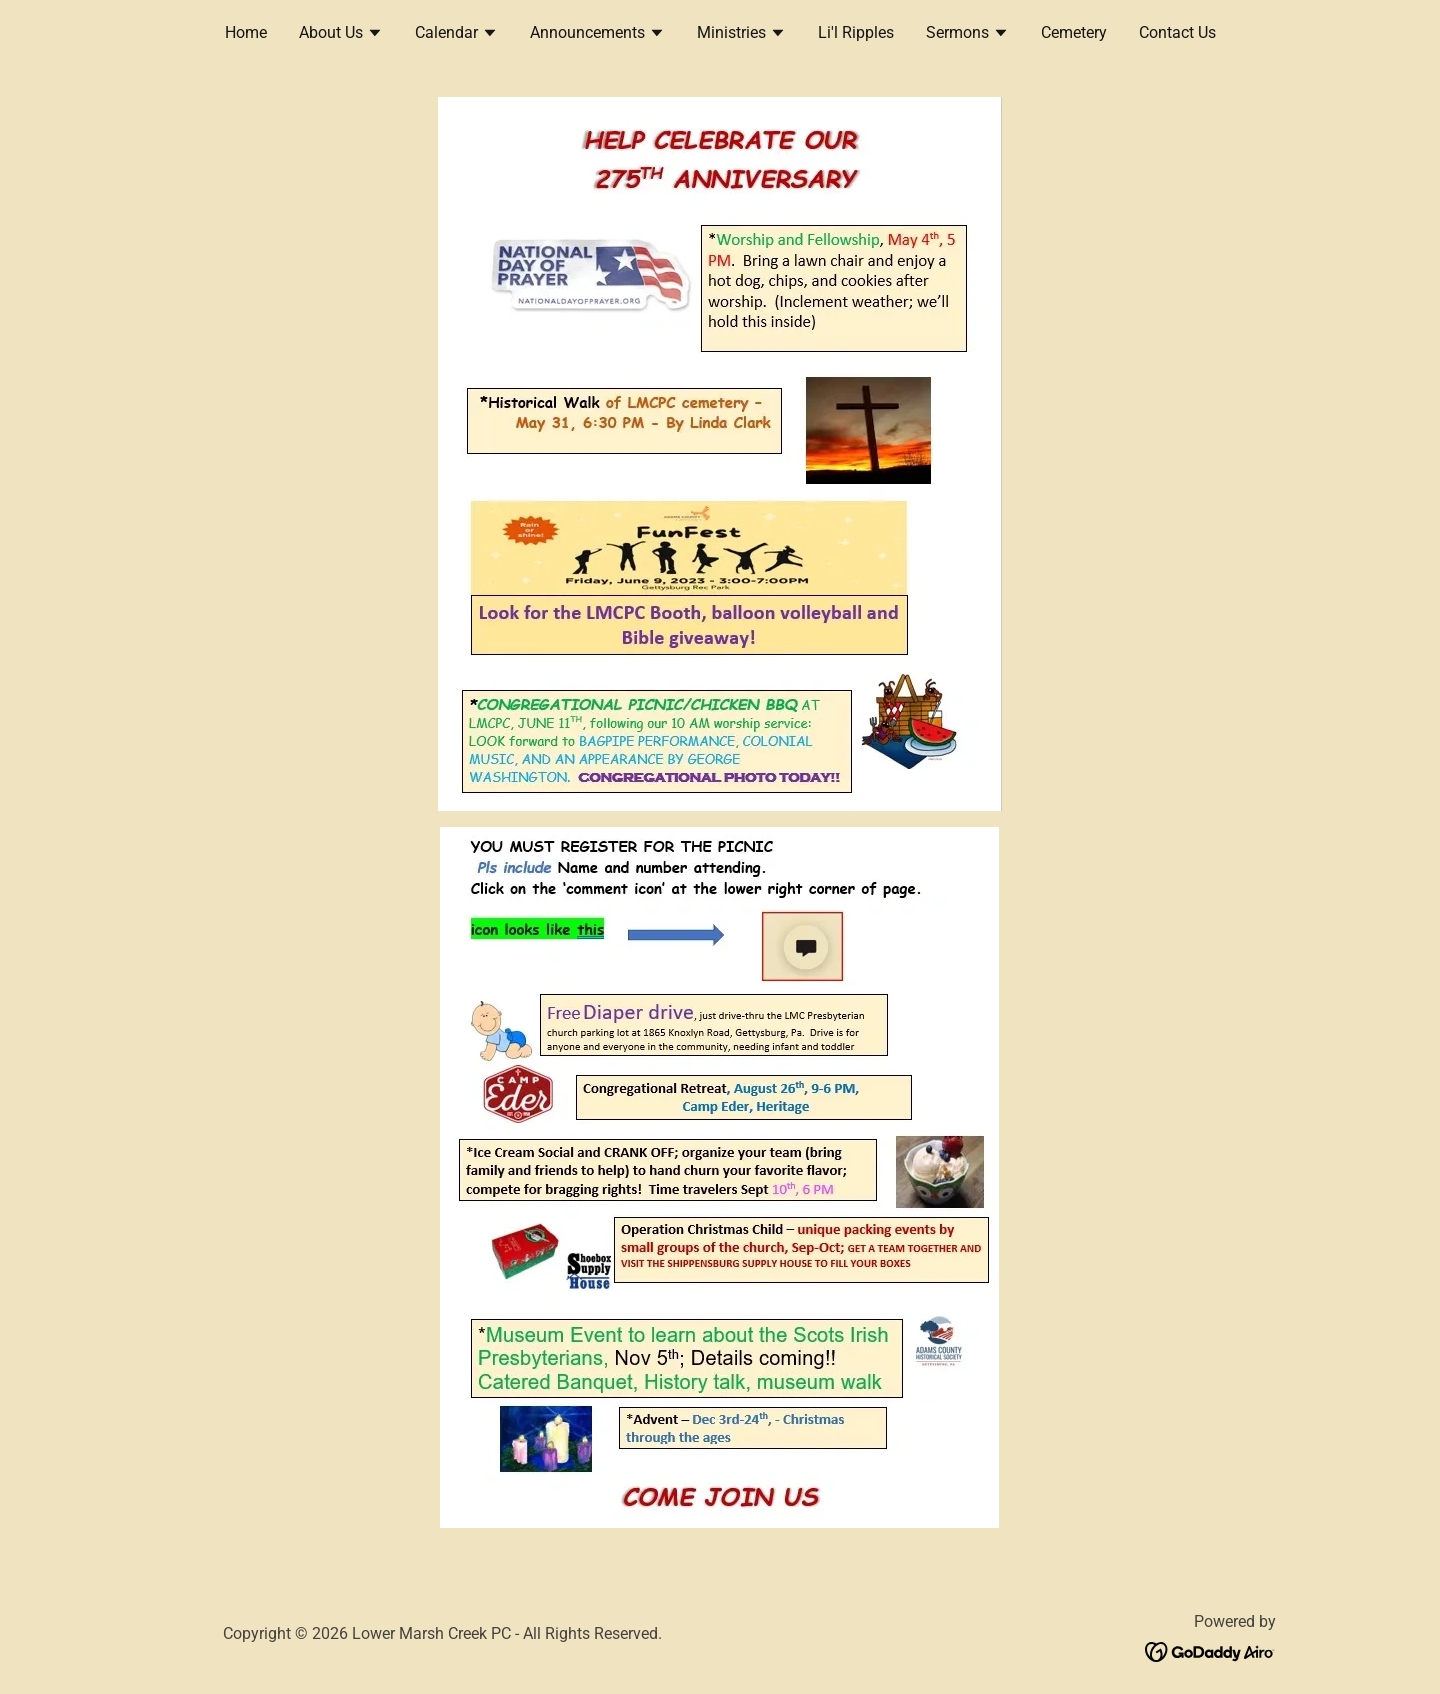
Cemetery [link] (1074, 32)
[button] (341, 35)
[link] (1210, 1650)
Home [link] (246, 32)
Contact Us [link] (1177, 32)
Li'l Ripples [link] (856, 32)
